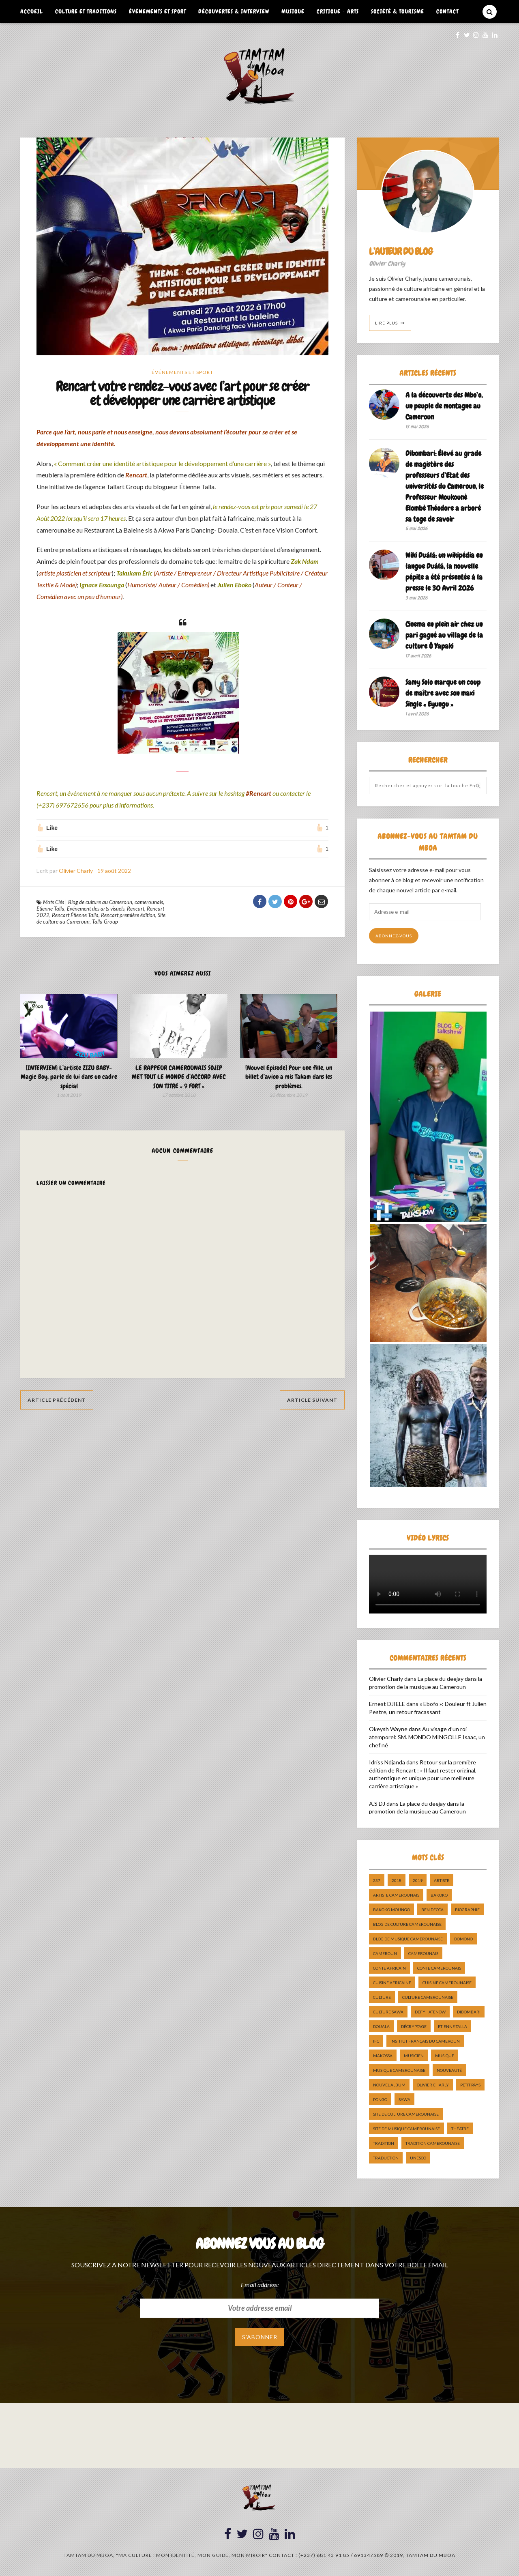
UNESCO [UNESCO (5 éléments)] (418, 2157)
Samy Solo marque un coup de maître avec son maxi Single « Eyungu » (442, 693)
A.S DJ (377, 1803)
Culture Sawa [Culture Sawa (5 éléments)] (388, 2011)
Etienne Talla (50, 908)
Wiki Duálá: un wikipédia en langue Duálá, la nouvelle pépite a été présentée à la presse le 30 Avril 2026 (444, 571)
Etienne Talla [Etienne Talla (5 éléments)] (452, 2026)
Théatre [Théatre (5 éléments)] (460, 2128)
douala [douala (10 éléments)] (381, 2026)
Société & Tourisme (397, 11)
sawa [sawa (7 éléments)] (404, 2099)
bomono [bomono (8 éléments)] (463, 1938)
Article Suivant (312, 1400)
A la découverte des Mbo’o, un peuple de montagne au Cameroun (444, 405)
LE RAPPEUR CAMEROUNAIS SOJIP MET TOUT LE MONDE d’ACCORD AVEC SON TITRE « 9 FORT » (179, 1076)
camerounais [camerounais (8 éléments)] (423, 1953)
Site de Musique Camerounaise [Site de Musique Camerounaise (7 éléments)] (406, 2128)
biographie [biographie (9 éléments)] (467, 1909)
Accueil (31, 11)
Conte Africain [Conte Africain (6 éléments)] (389, 1968)
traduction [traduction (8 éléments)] (386, 2157)
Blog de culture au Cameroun (100, 902)
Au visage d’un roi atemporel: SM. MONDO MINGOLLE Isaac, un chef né (427, 1736)
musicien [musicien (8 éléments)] (414, 2055)
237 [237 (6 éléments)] (376, 1880)
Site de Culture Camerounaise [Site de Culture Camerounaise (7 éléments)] (406, 2114)
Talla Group (105, 921)
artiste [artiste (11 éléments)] (441, 1880)
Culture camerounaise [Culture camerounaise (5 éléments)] (427, 1997)
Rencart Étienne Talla (75, 915)
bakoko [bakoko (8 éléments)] (439, 1895)
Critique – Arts (338, 11)
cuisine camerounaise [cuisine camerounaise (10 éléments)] (447, 1982)
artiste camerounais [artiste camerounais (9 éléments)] (396, 1895)
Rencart (135, 908)
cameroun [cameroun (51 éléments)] (385, 1953)
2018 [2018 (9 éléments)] (396, 1880)
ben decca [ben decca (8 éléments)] (432, 1909)
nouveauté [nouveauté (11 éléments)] (449, 2070)
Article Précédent (57, 1400)
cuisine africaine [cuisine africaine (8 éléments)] (392, 1982)
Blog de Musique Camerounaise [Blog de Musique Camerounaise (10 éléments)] (408, 1938)
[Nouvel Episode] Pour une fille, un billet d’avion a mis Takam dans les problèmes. (288, 1076)
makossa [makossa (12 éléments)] (382, 2055)
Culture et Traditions (86, 11)
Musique (293, 11)
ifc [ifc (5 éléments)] (376, 2041)
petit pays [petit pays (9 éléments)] (470, 2084)
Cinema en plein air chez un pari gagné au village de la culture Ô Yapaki (444, 635)
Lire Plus (386, 322)
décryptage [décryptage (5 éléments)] (414, 2026)
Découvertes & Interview (233, 11)
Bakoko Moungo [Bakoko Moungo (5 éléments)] (391, 1909)
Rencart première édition (128, 915)
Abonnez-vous (393, 935)
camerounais (149, 902)
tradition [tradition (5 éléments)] (383, 2143)
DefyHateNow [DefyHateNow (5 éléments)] (430, 2011)
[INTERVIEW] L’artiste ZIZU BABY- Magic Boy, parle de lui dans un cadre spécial (69, 1076)
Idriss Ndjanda (387, 1762)
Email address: (260, 2284)
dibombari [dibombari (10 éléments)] (468, 2011)
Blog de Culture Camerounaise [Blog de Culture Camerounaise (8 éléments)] (407, 1924)
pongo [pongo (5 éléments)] (380, 2099)
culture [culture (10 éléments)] (382, 1997)
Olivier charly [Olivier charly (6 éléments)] (433, 2084)
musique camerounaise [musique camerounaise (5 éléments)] (399, 2070)
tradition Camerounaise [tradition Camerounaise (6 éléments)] (432, 2143)
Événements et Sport (157, 11)
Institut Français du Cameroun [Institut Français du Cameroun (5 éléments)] (425, 2041)
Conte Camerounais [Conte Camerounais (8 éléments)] (439, 1968)
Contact (447, 11)
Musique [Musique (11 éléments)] (444, 2055)
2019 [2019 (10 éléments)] (417, 1880)
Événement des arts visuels (95, 908)
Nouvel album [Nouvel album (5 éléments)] (389, 2084)
